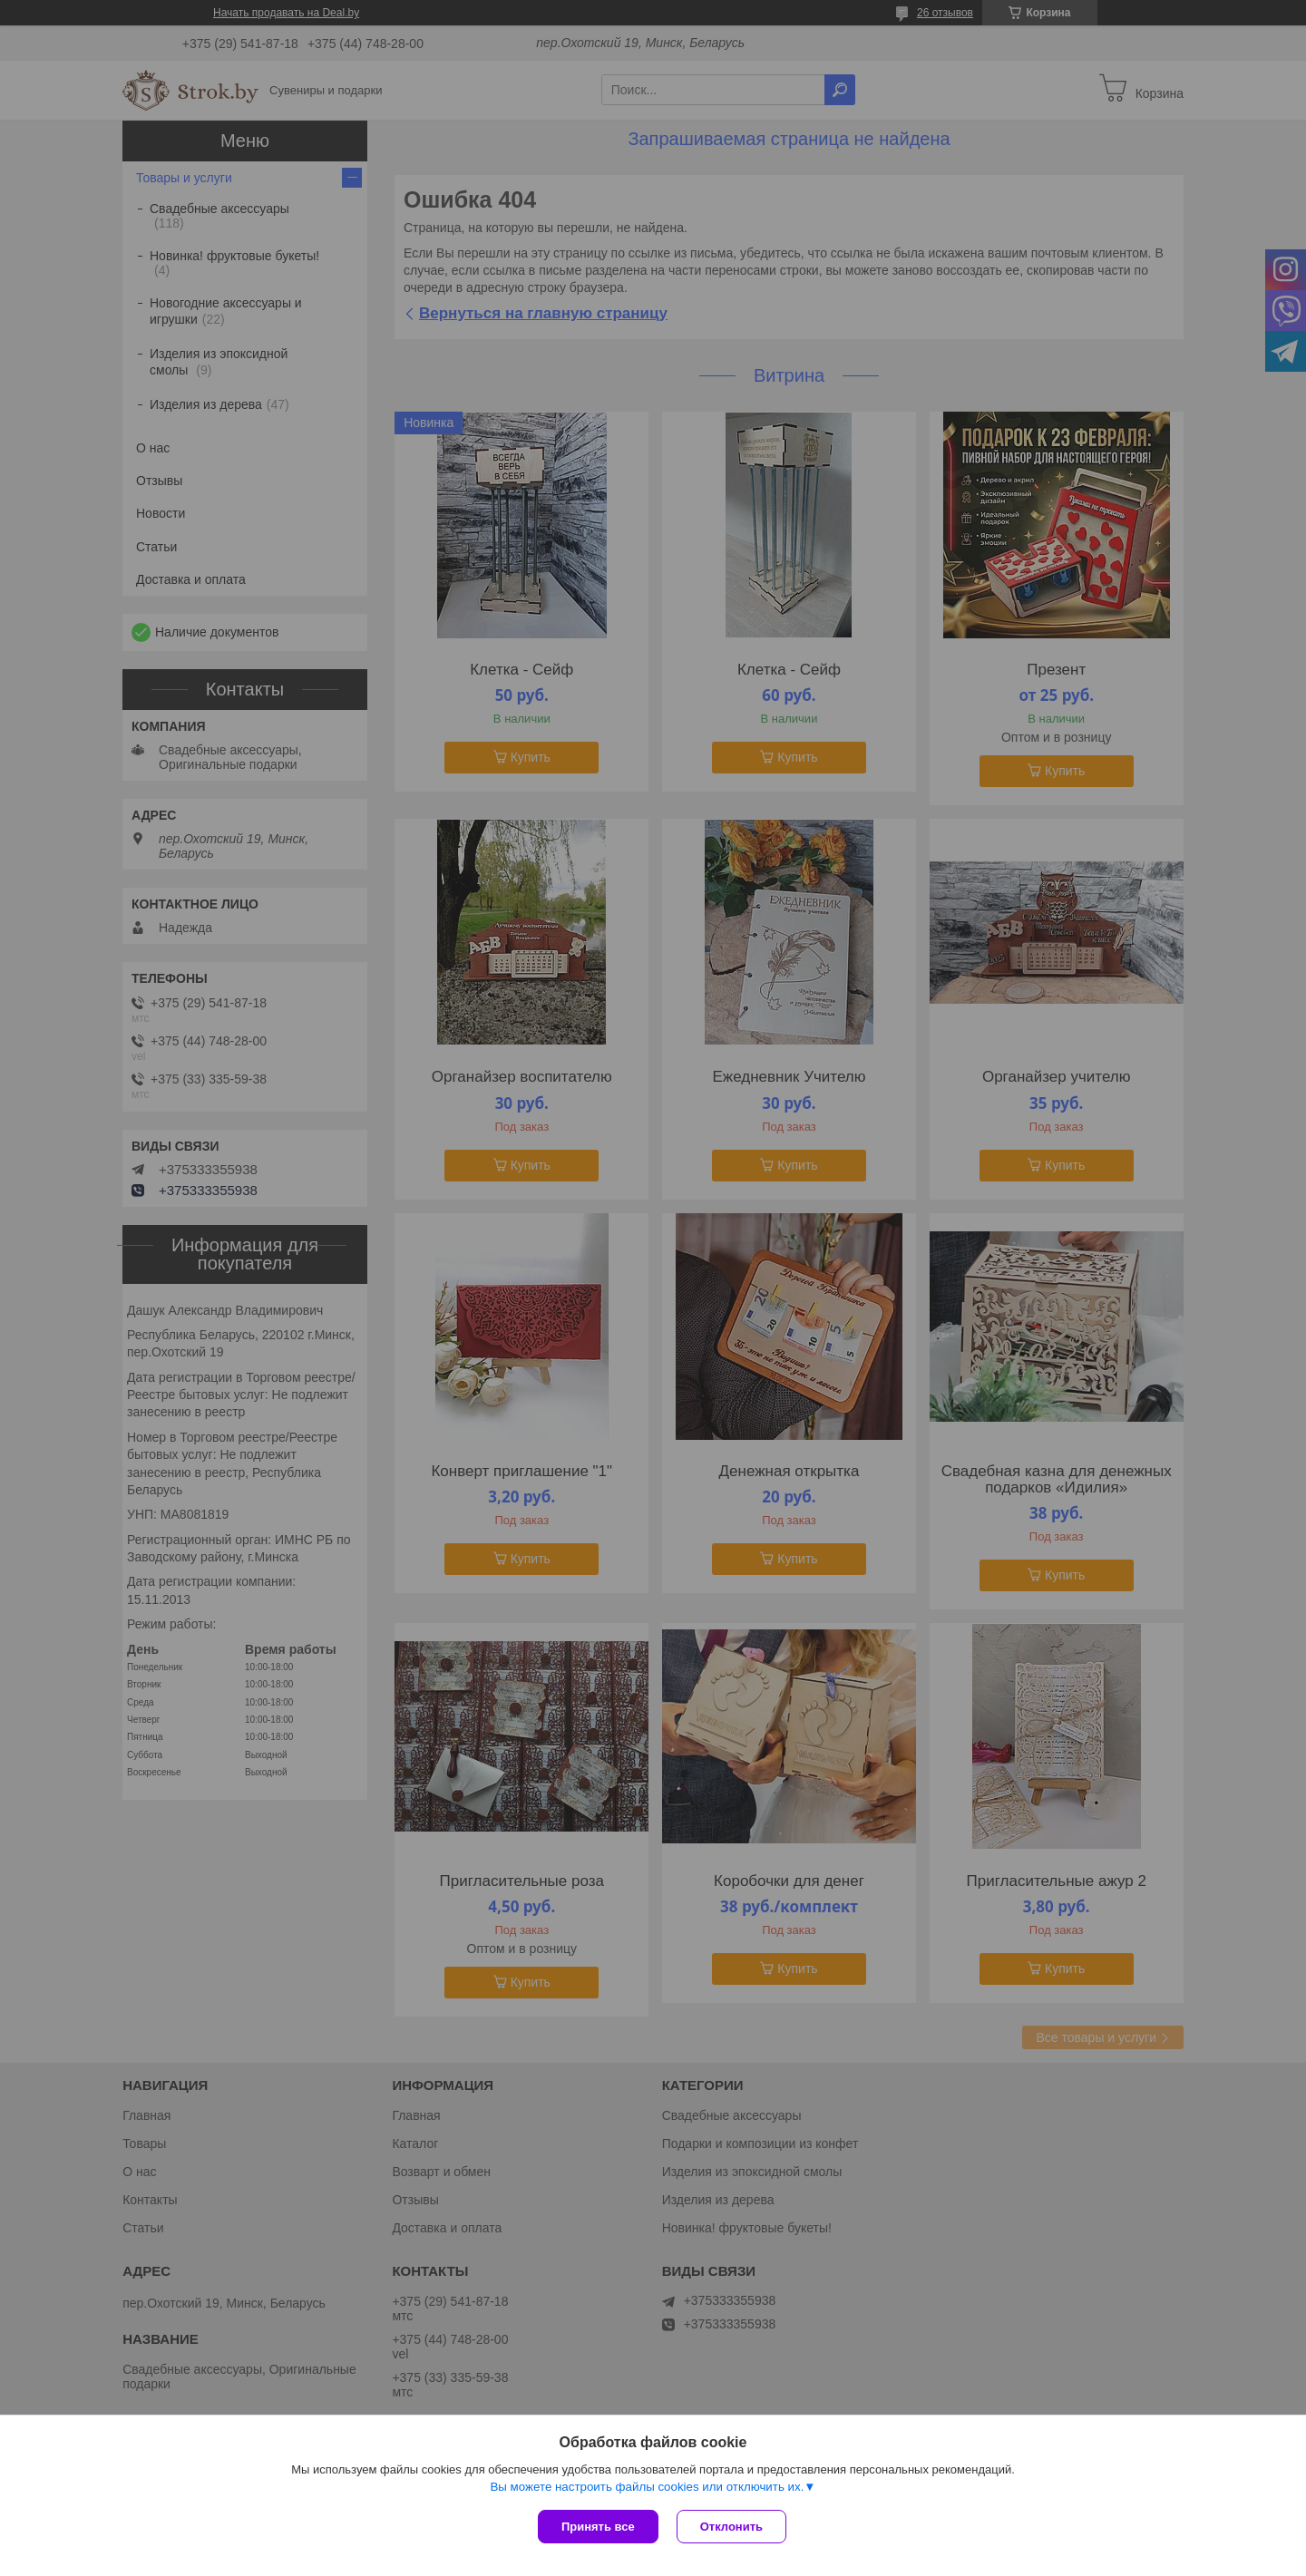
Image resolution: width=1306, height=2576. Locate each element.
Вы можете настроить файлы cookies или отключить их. (647, 2486)
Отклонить (731, 2526)
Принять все (598, 2526)
